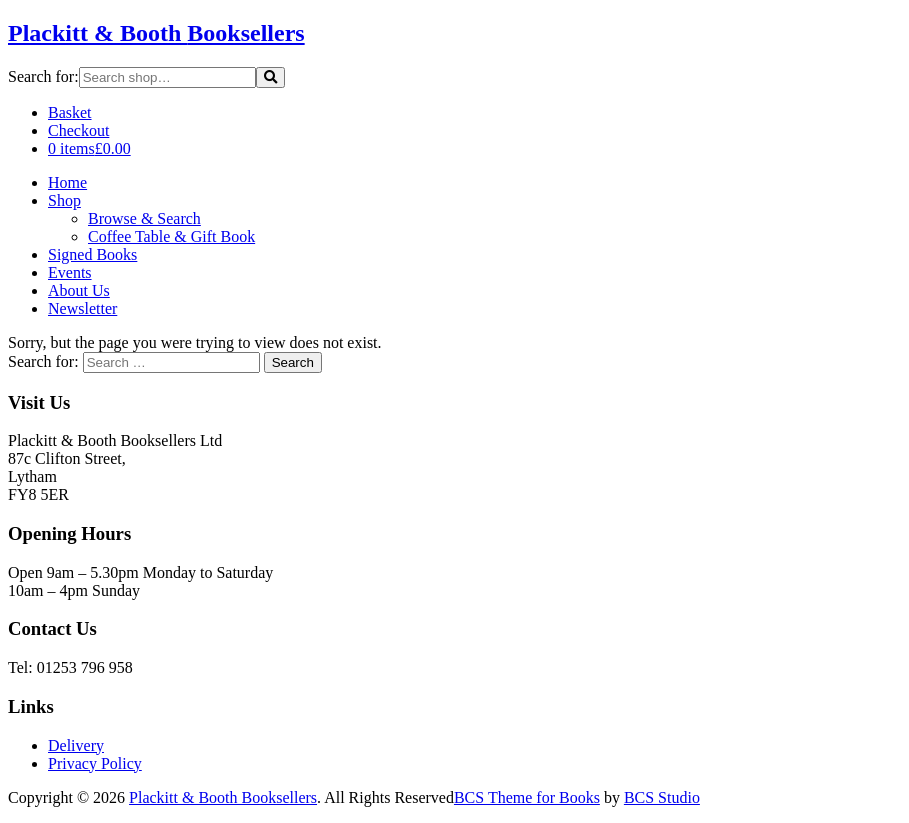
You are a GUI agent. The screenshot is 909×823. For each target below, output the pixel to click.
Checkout (78, 130)
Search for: (43, 76)
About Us (79, 290)
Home (67, 182)
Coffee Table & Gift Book (171, 236)
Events (70, 272)
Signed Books (92, 254)
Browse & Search (144, 218)
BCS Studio (662, 797)
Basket (70, 112)
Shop (64, 200)
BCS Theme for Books (527, 797)
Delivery (76, 745)
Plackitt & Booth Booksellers (223, 797)
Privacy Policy (95, 763)
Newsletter (82, 308)
